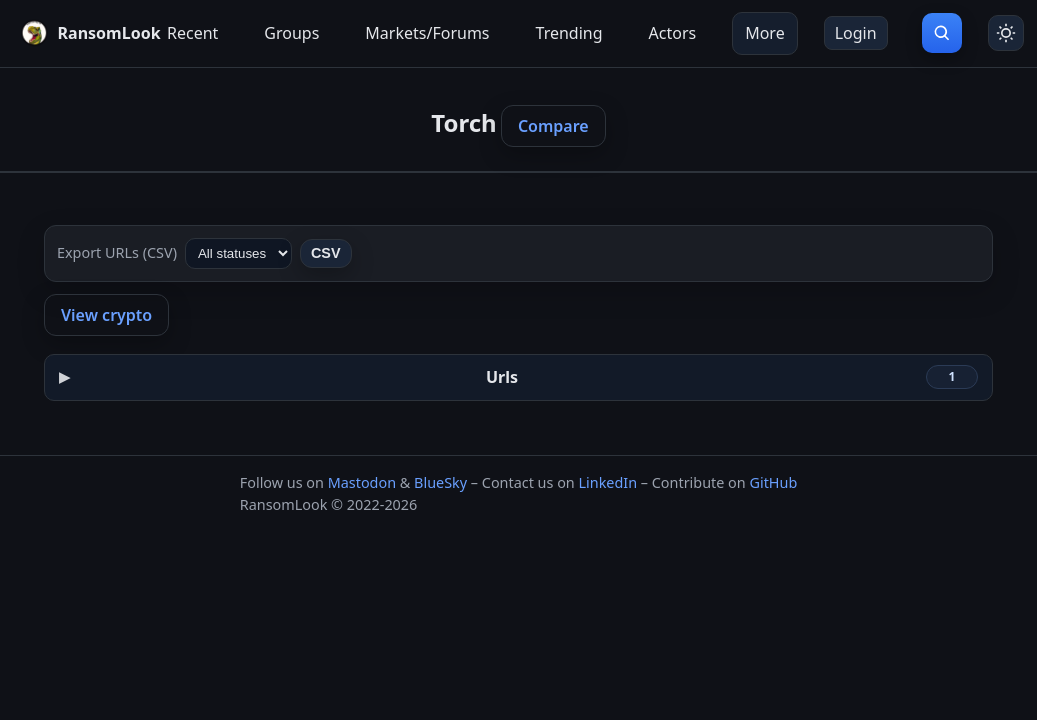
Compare (553, 126)
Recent (192, 33)
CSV (326, 253)
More (765, 33)
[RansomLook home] (76, 33)
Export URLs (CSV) (117, 252)
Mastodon (362, 482)
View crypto (106, 315)
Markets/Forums (427, 33)
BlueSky (440, 482)
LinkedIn (607, 482)
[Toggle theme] (1006, 33)
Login (856, 33)
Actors (673, 33)
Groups (291, 33)
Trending (569, 33)
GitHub (773, 482)
